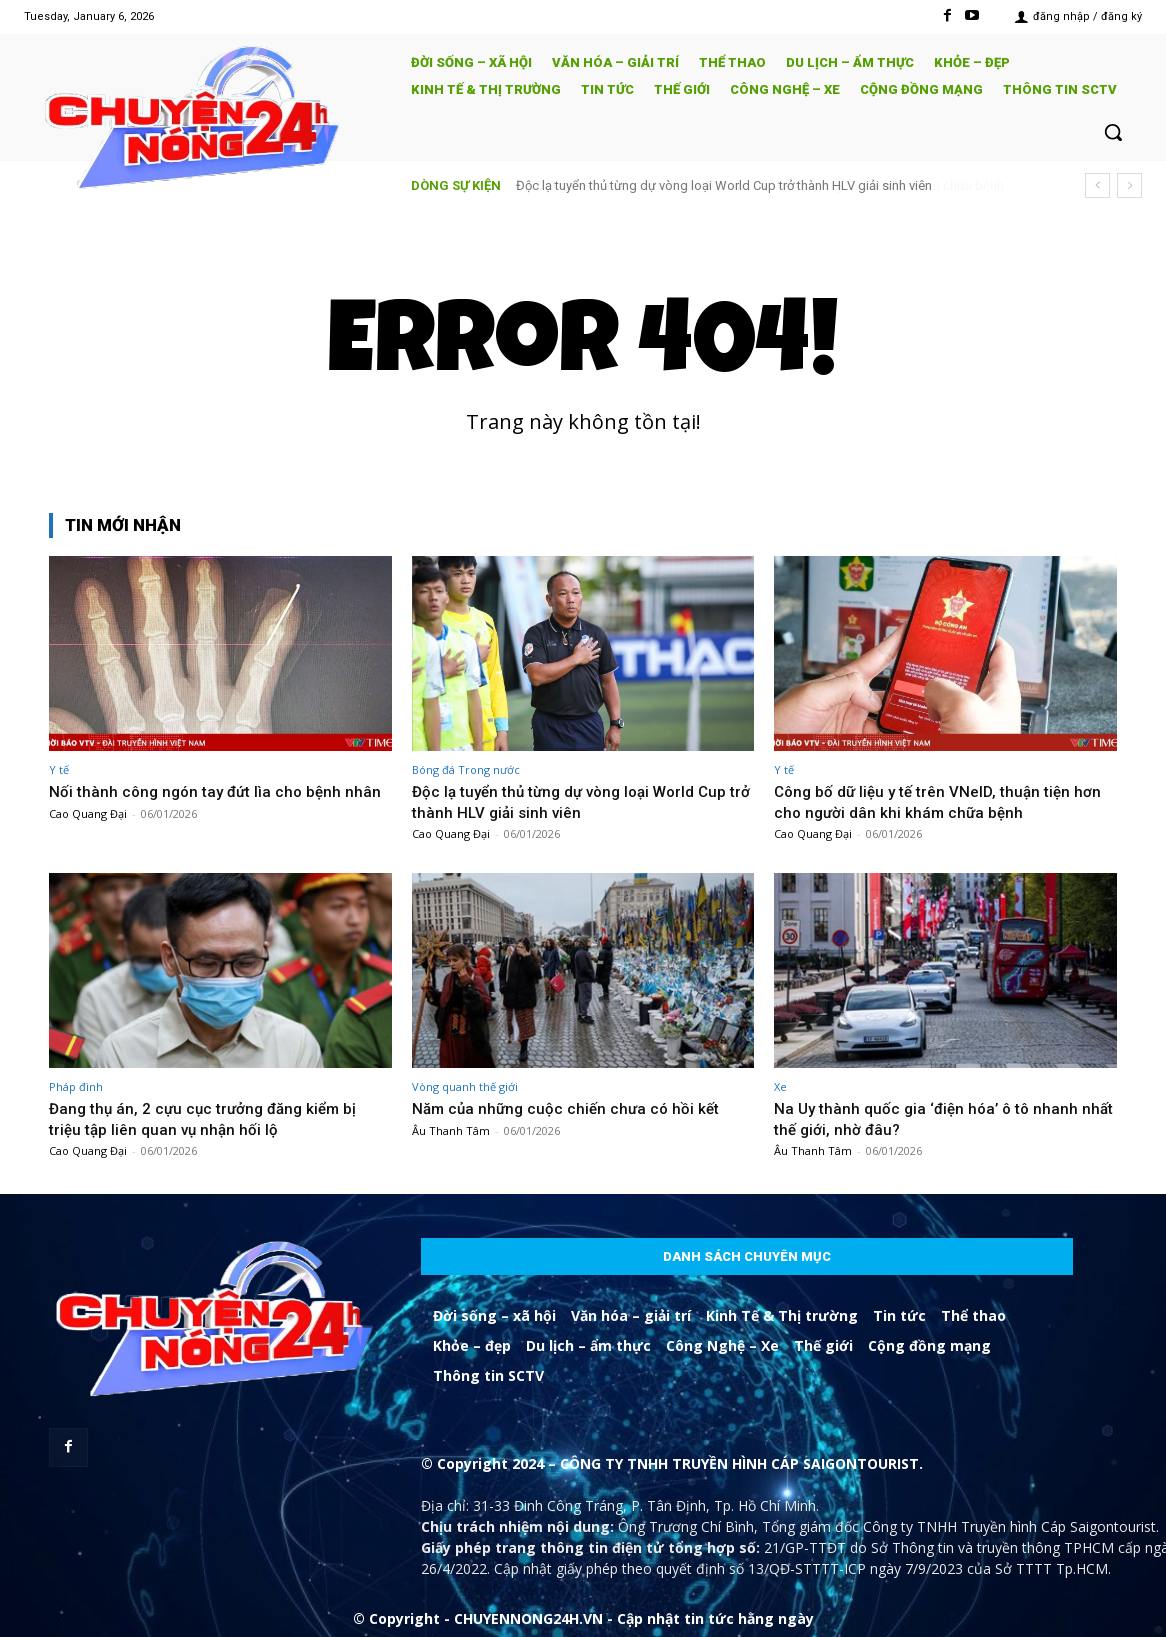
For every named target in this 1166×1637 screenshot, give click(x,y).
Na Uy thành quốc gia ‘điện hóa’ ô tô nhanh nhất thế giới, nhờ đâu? (933, 1118)
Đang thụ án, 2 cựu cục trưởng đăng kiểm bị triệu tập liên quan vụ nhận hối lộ (212, 1118)
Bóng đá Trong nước (466, 769)
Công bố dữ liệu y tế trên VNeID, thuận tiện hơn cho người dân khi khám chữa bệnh (932, 801)
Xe (780, 1086)
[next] (1129, 185)
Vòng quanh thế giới (465, 1086)
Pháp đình (76, 1086)
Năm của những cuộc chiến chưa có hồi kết (573, 1108)
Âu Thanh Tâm (451, 1130)
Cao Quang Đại (88, 833)
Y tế (59, 769)
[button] (1113, 132)
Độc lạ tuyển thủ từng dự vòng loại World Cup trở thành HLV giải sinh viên (724, 185)
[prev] (1097, 185)
